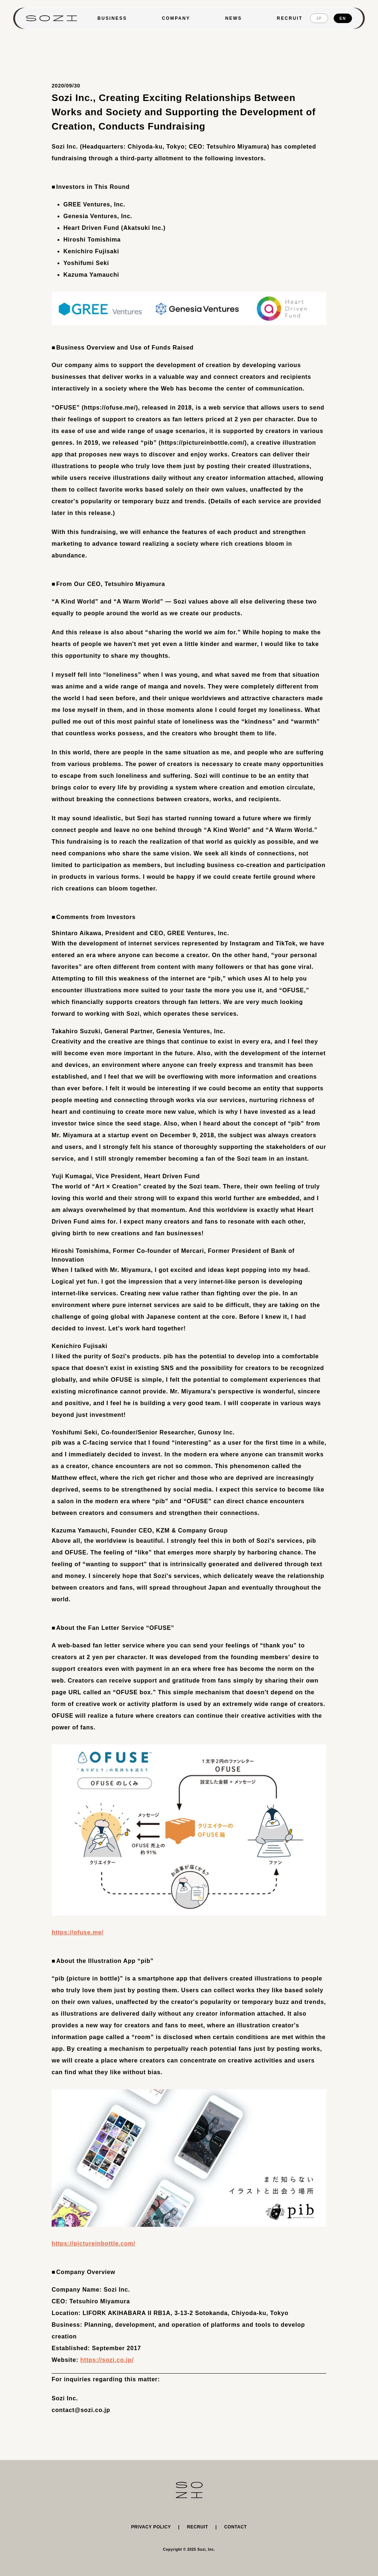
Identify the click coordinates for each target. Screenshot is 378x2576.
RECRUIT (290, 18)
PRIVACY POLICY (151, 2527)
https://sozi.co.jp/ (107, 2360)
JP (319, 18)
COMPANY (176, 18)
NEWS (233, 18)
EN (343, 18)
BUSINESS (112, 18)
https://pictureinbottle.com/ (94, 2243)
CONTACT (235, 2527)
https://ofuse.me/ (78, 1932)
